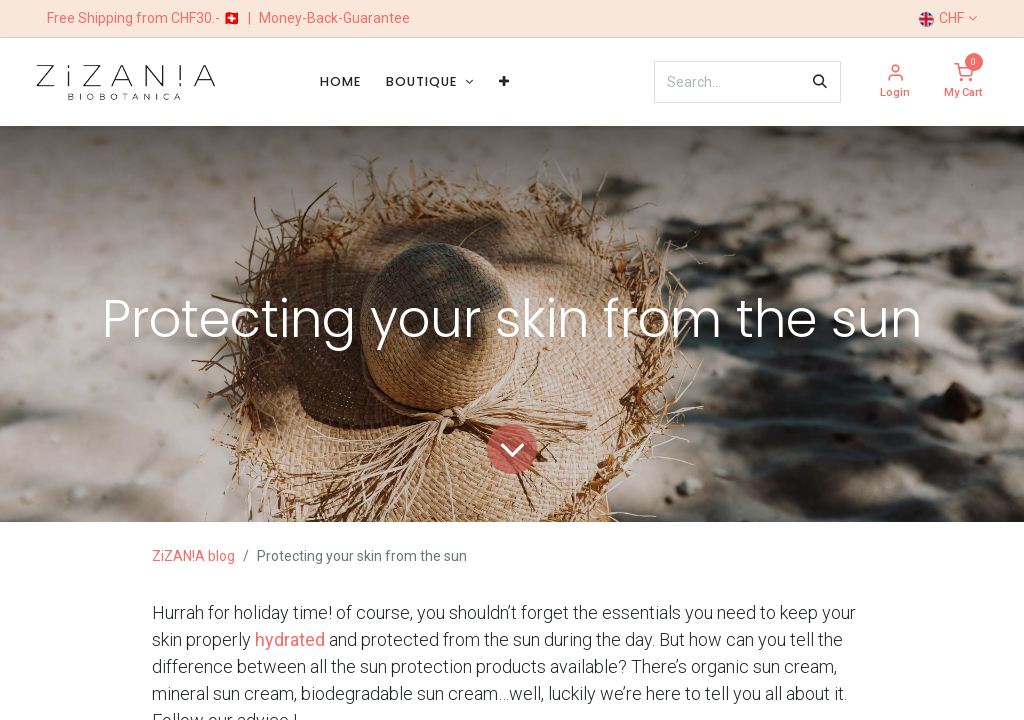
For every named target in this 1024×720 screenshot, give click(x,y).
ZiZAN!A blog (193, 556)
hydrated (290, 639)
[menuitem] (340, 81)
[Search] (820, 82)
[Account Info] (895, 82)
